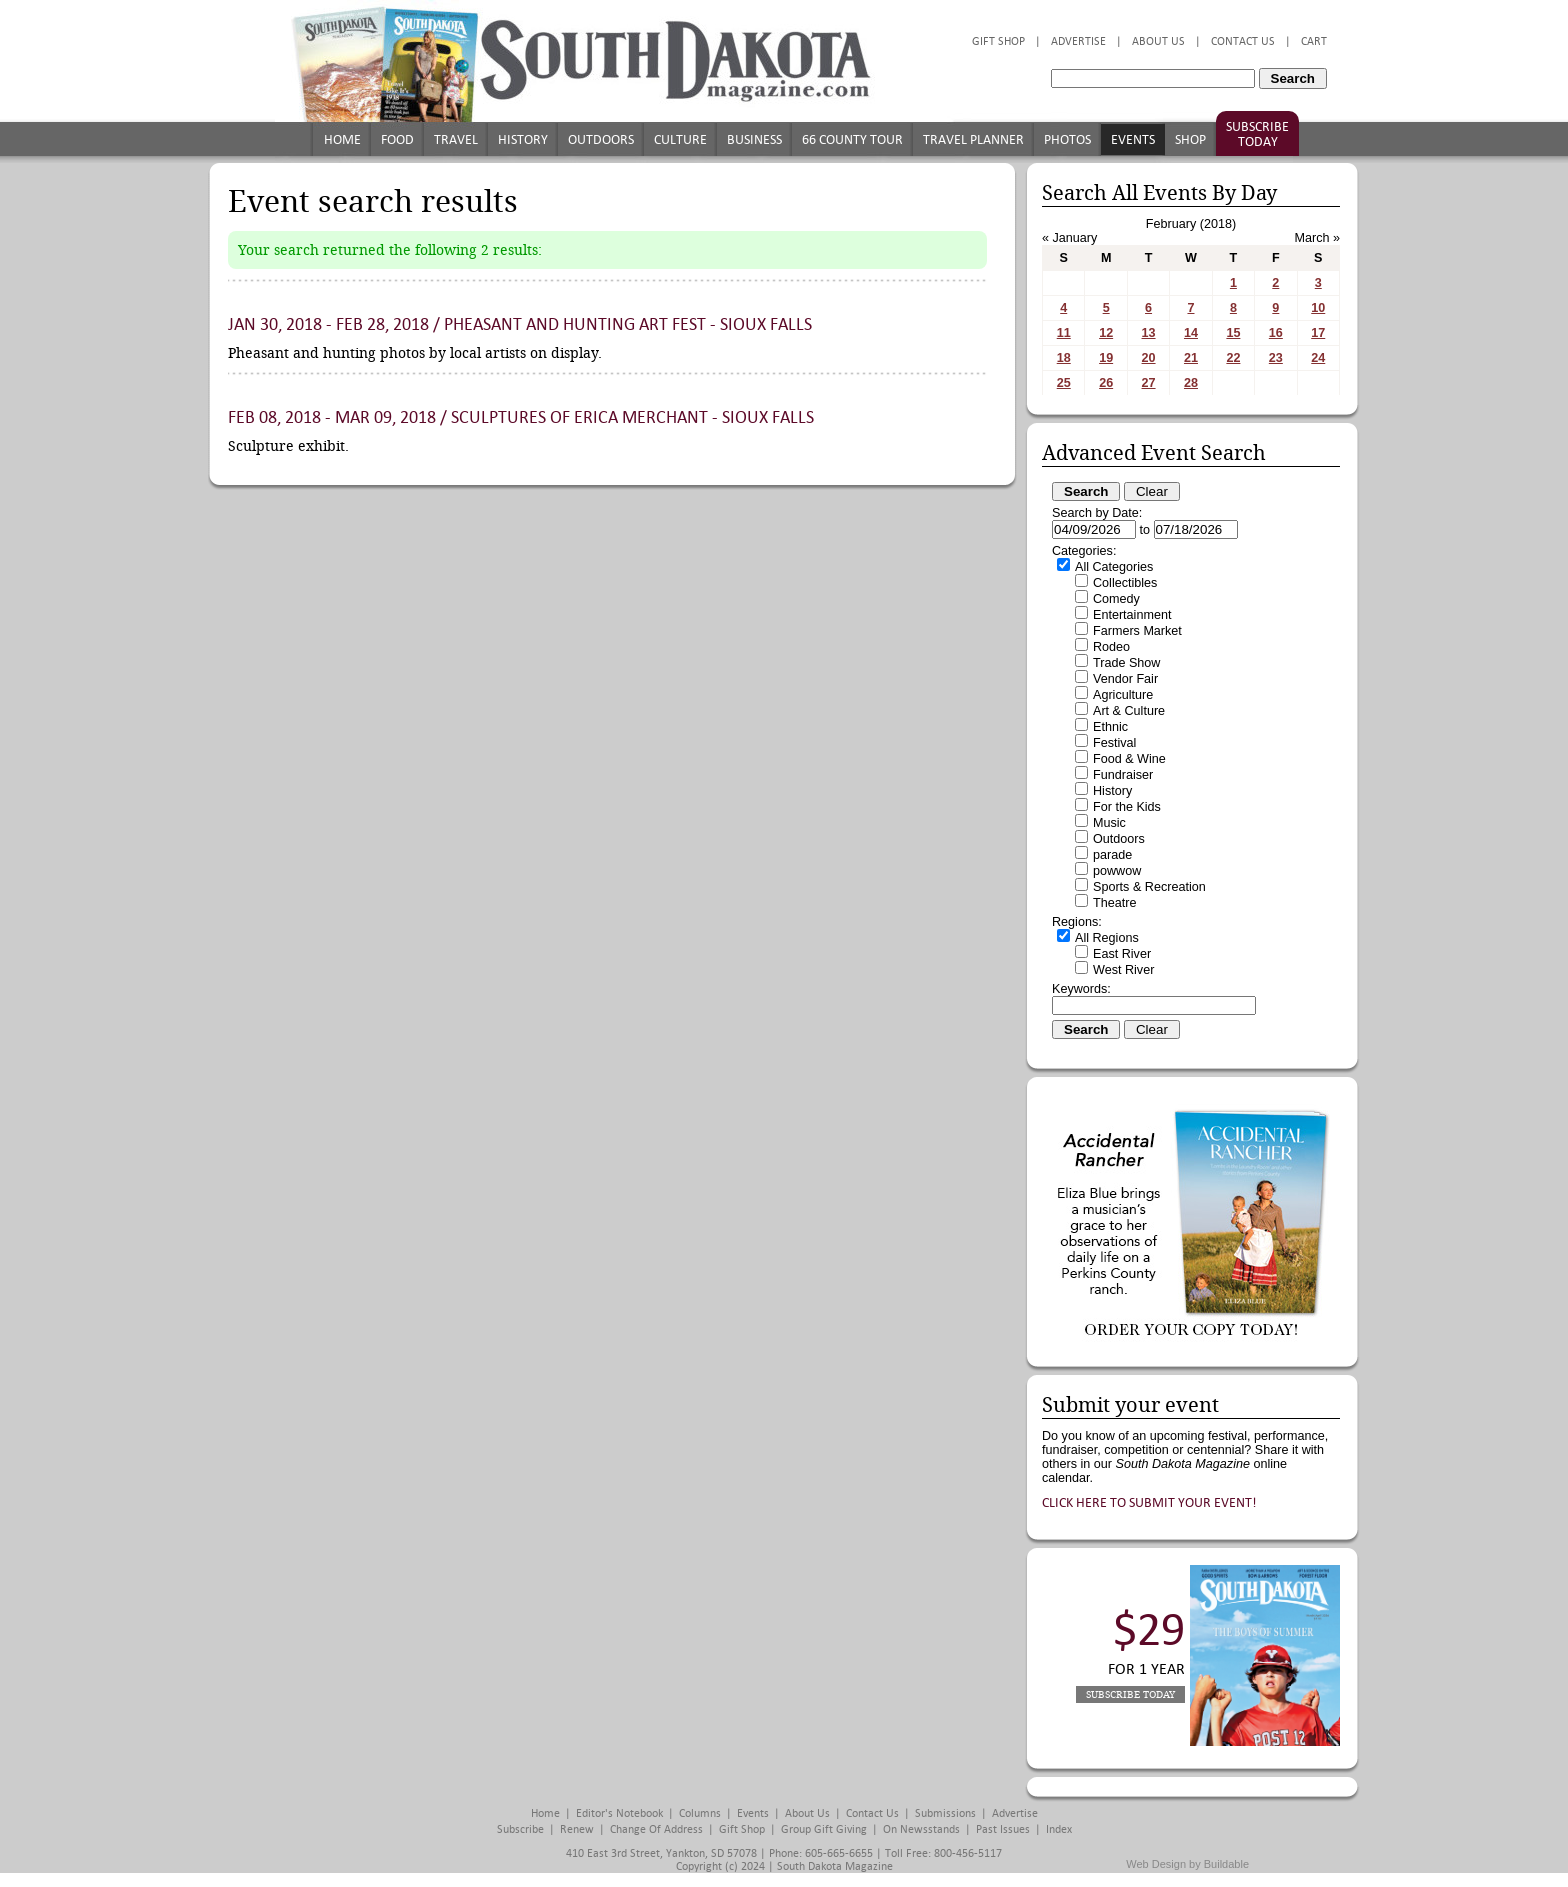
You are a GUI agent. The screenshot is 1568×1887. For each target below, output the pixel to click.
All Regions (1107, 938)
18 (1064, 358)
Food (397, 139)
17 (1318, 333)
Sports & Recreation (1149, 887)
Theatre (1114, 903)
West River (1123, 970)
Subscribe (520, 1829)
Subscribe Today (1257, 134)
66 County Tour (852, 139)
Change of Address (656, 1829)
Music (1109, 823)
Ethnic (1110, 727)
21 (1191, 358)
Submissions (945, 1813)
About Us (1158, 41)
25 (1064, 383)
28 (1191, 383)
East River (1122, 954)
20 (1149, 358)
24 (1318, 358)
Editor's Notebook (619, 1813)
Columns (700, 1813)
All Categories (1114, 567)
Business (754, 139)
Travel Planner (973, 139)
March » (1318, 238)
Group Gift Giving (824, 1829)
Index (1059, 1829)
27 (1149, 383)
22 (1233, 358)
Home (342, 139)
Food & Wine (1129, 759)
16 (1276, 333)
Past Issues (1003, 1829)
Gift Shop (998, 41)
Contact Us (1243, 41)
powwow (1117, 871)
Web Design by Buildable (1187, 1864)
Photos (1067, 139)
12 (1106, 333)
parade (1112, 855)
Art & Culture (1129, 711)
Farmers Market (1137, 631)
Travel (456, 139)
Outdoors (601, 139)
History (523, 139)
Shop (1190, 139)
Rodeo (1111, 647)
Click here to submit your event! (1149, 1502)
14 (1191, 333)
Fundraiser (1123, 775)
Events (1133, 139)
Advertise (1078, 41)
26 (1106, 383)
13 (1149, 333)
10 (1318, 308)
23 (1276, 358)
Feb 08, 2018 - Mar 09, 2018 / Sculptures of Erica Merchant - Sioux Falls (521, 417)
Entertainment (1132, 615)
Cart (1314, 41)
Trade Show (1126, 663)
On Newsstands (921, 1829)
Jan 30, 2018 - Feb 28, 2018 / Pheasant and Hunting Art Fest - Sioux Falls (520, 324)
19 (1106, 358)
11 (1064, 333)
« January (1069, 238)
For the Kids (1127, 807)
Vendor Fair (1125, 679)
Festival (1114, 743)
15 (1233, 333)
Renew (577, 1829)
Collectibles (1125, 583)
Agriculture (1123, 695)
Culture (680, 139)
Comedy (1116, 599)
